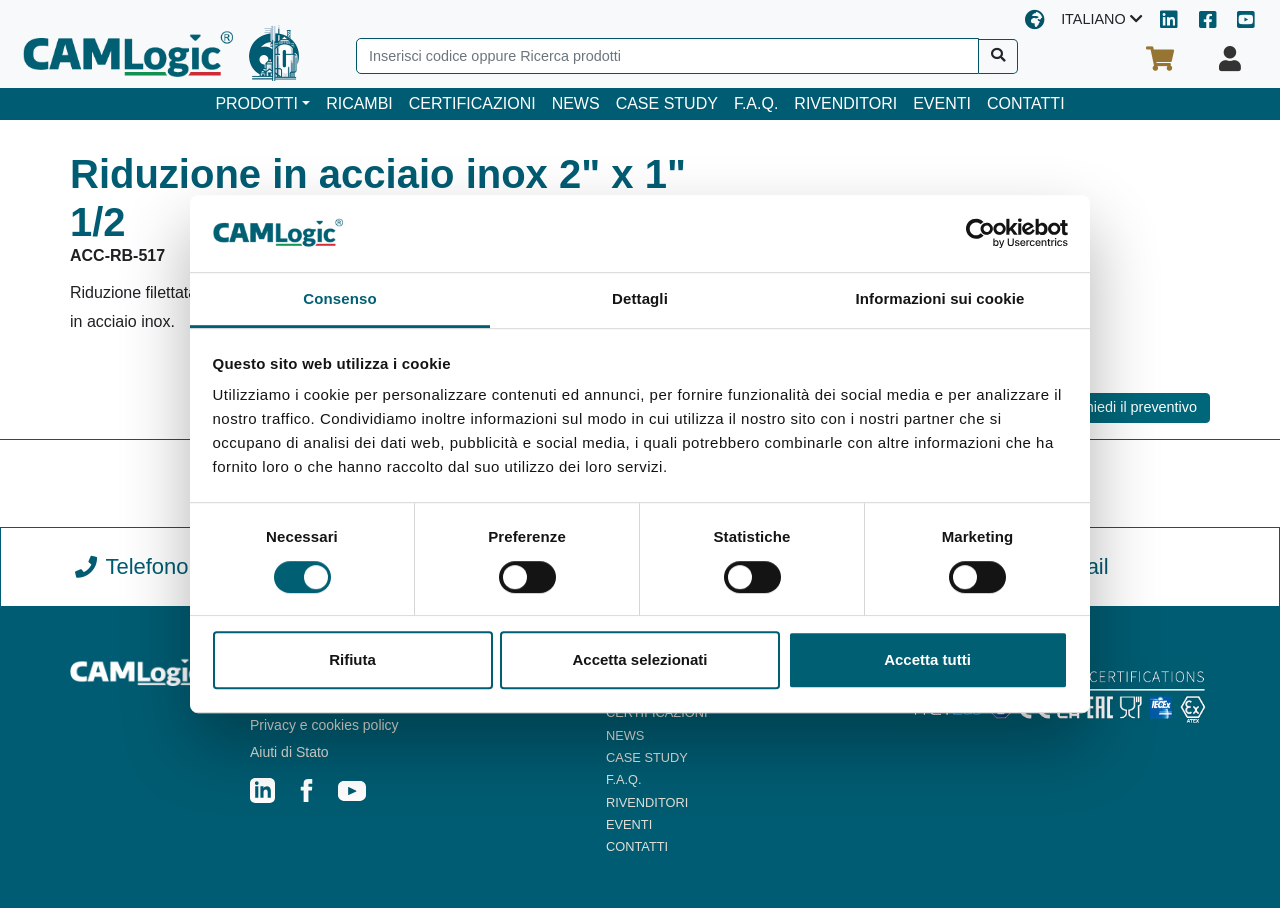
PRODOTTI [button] (256, 103)
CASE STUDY (667, 103)
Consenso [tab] (339, 298)
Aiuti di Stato (289, 752)
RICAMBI (359, 103)
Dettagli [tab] (640, 298)
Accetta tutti (927, 659)
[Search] (667, 56)
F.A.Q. (756, 103)
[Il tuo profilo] (1230, 59)
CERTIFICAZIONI (472, 103)
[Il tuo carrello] (1160, 59)
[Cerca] (998, 56)
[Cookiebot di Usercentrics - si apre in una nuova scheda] (980, 234)
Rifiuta (352, 659)
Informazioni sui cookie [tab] (940, 298)
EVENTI (942, 103)
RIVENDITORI (845, 103)
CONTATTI (1026, 103)
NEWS (576, 103)
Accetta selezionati (639, 659)
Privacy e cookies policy (324, 725)
